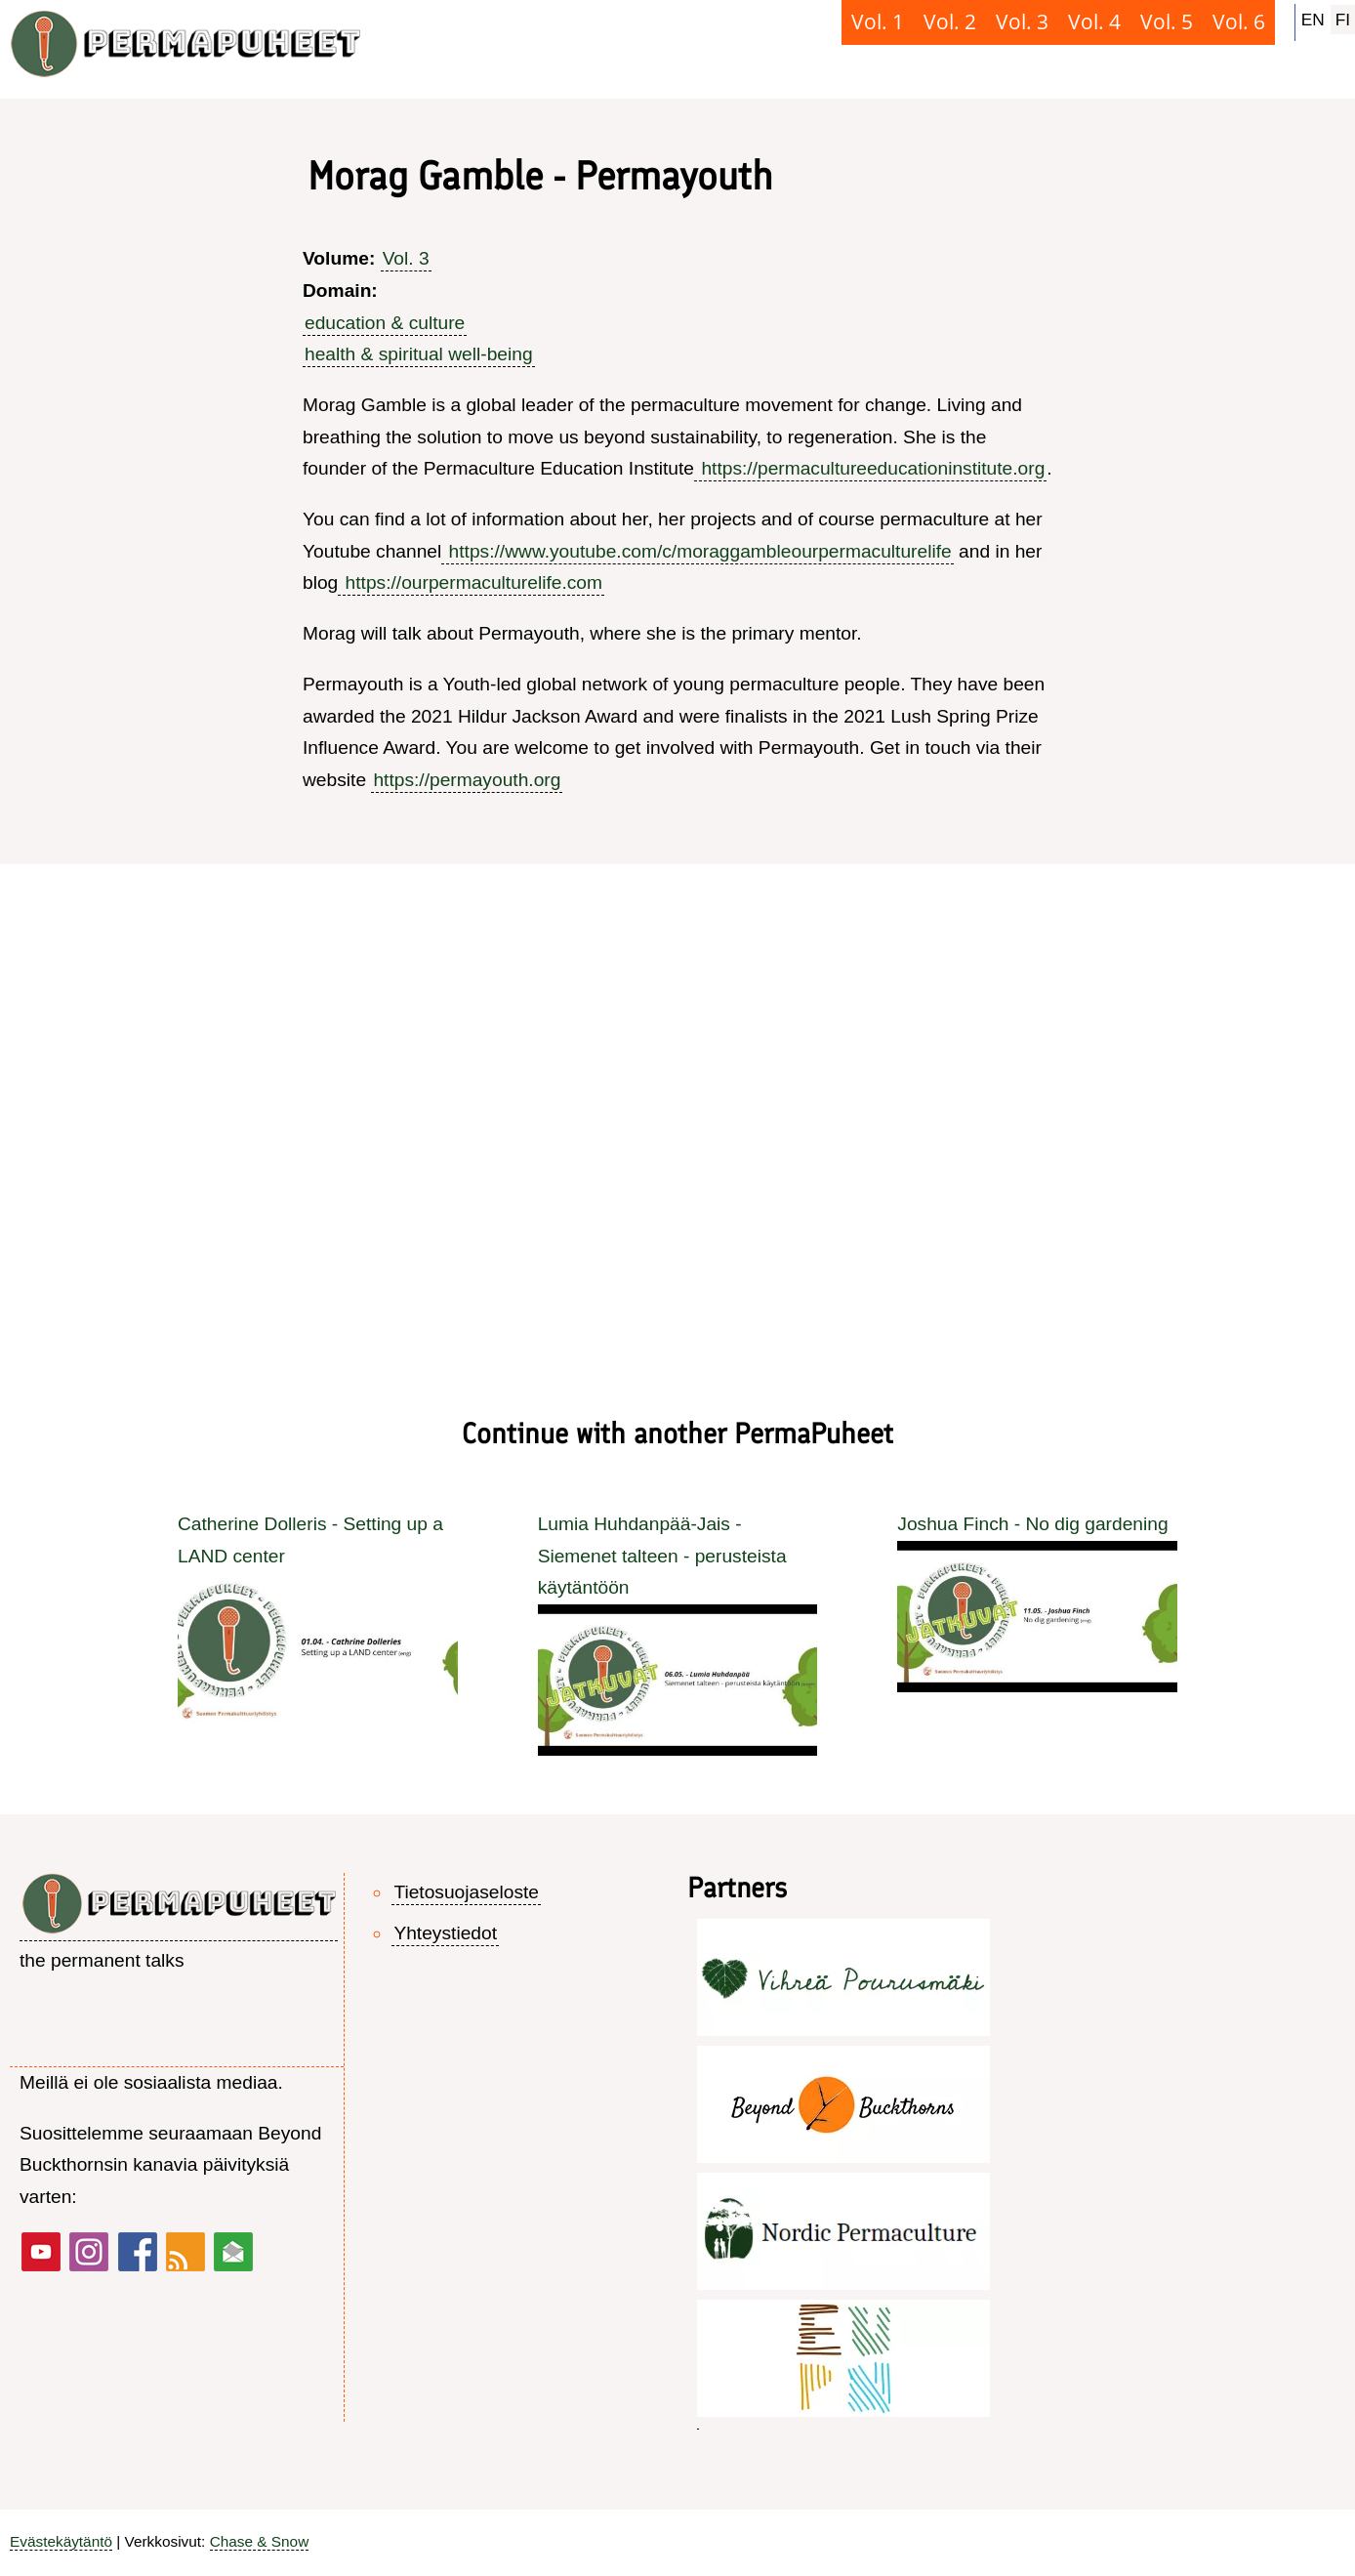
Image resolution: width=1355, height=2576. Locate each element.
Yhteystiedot (445, 1933)
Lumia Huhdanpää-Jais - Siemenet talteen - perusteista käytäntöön (662, 1556)
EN (1313, 19)
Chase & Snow (259, 2541)
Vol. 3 (406, 258)
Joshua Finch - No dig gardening (1032, 1524)
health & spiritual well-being (419, 354)
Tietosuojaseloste (466, 1892)
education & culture (385, 322)
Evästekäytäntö (61, 2541)
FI (1342, 19)
